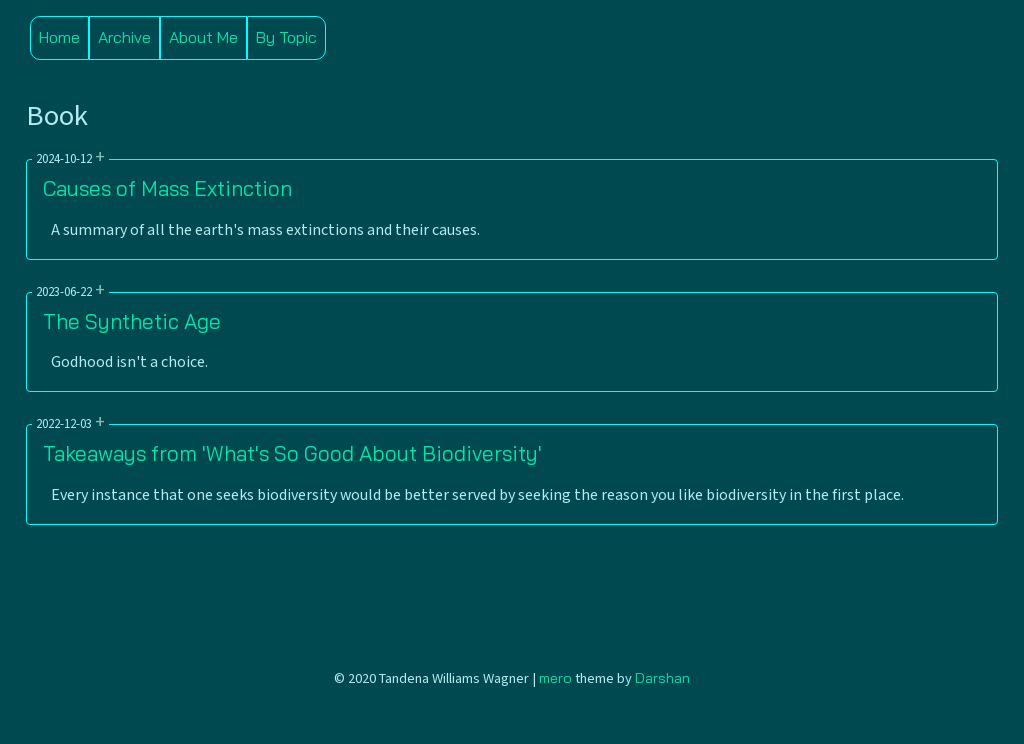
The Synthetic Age (132, 321)
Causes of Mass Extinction (167, 188)
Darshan (662, 678)
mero (555, 678)
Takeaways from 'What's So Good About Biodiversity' (292, 453)
